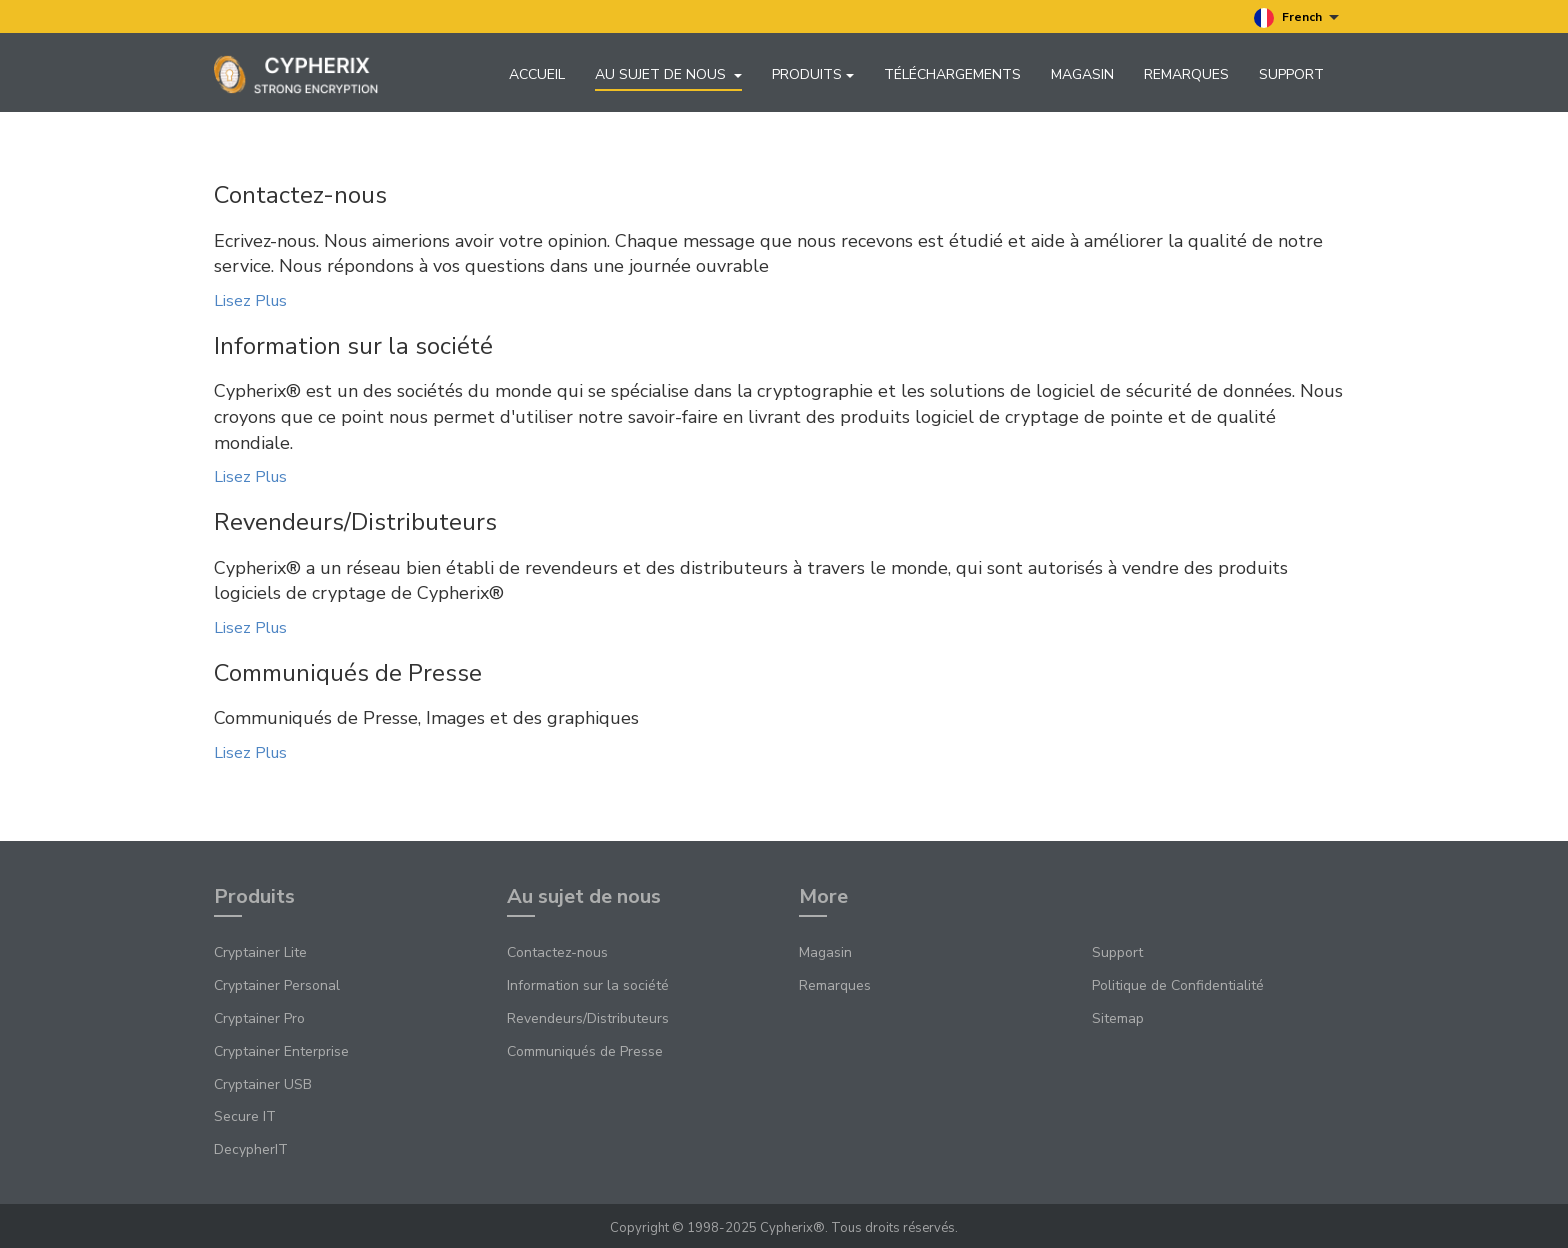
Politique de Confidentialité (1178, 986)
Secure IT (245, 1117)
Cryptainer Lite (260, 953)
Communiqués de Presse (585, 1052)
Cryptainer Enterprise (281, 1052)
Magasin (1082, 74)
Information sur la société (588, 986)
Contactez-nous (557, 953)
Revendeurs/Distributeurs (588, 1019)
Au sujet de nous (668, 74)
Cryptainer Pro (259, 1019)
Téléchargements (952, 74)
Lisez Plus (250, 302)
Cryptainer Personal (277, 986)
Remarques (1186, 74)
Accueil (537, 74)
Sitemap (1118, 1019)
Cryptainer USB (263, 1084)
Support (1291, 74)
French (1296, 18)
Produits (813, 74)
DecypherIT (251, 1150)
